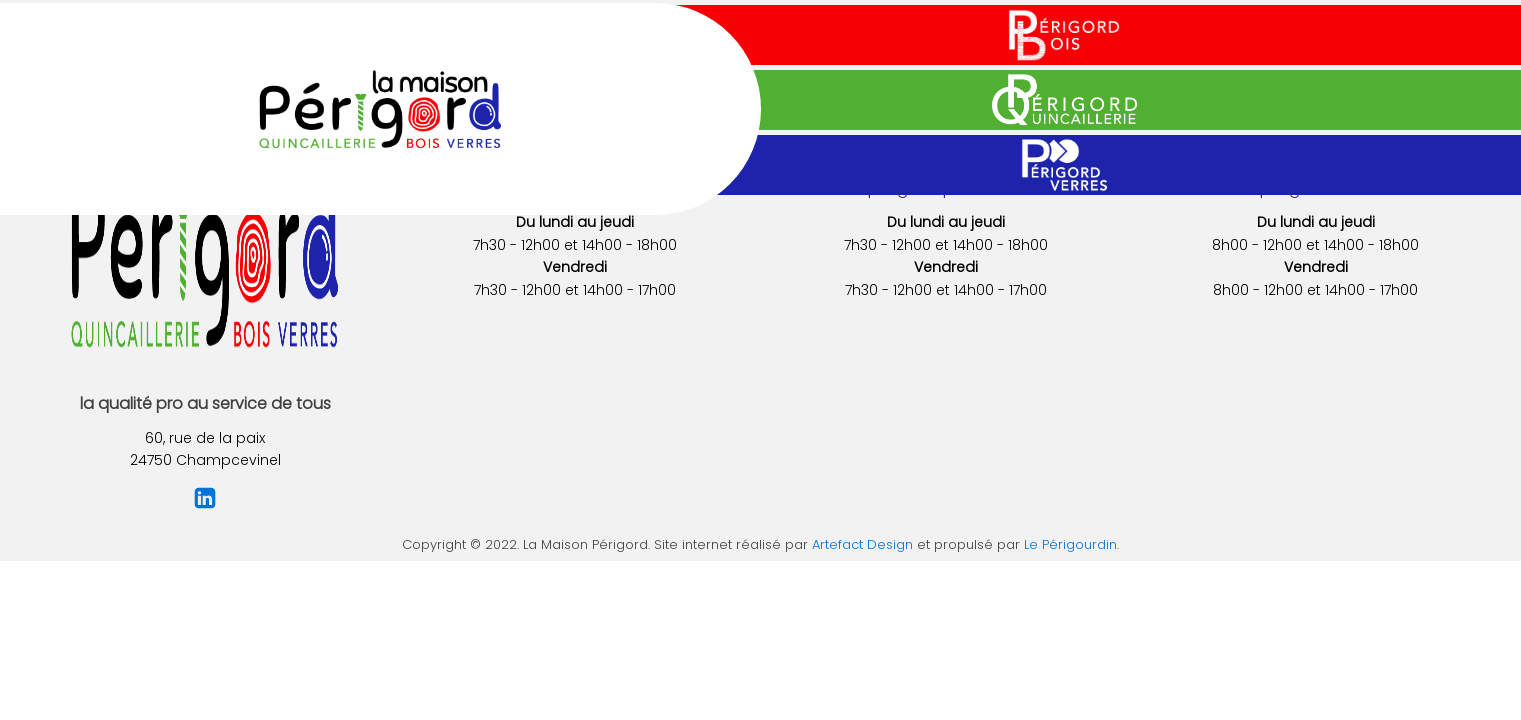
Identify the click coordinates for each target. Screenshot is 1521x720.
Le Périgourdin (1070, 544)
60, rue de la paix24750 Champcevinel (205, 449)
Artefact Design (862, 544)
